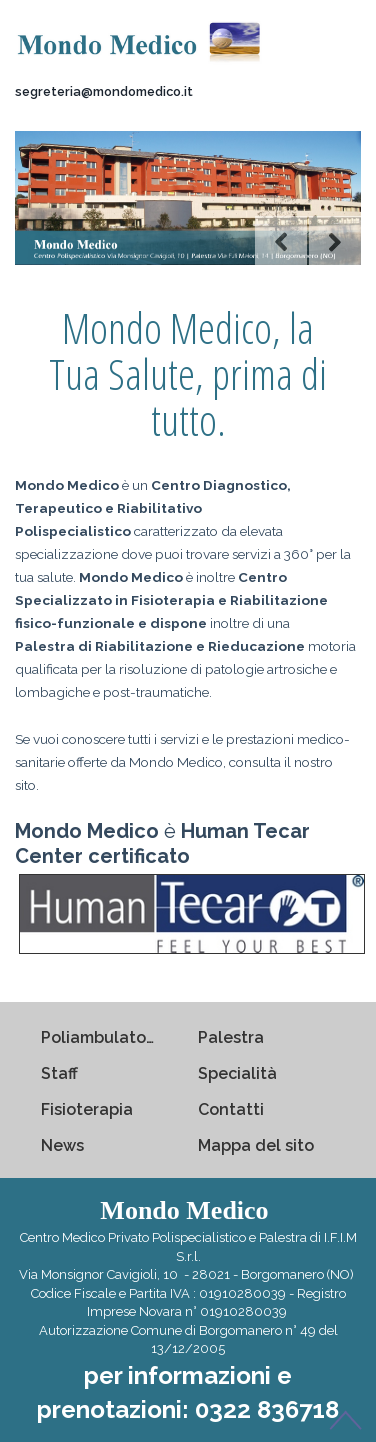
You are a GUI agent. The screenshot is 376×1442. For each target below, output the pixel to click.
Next (335, 242)
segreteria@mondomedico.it (104, 91)
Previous (281, 242)
